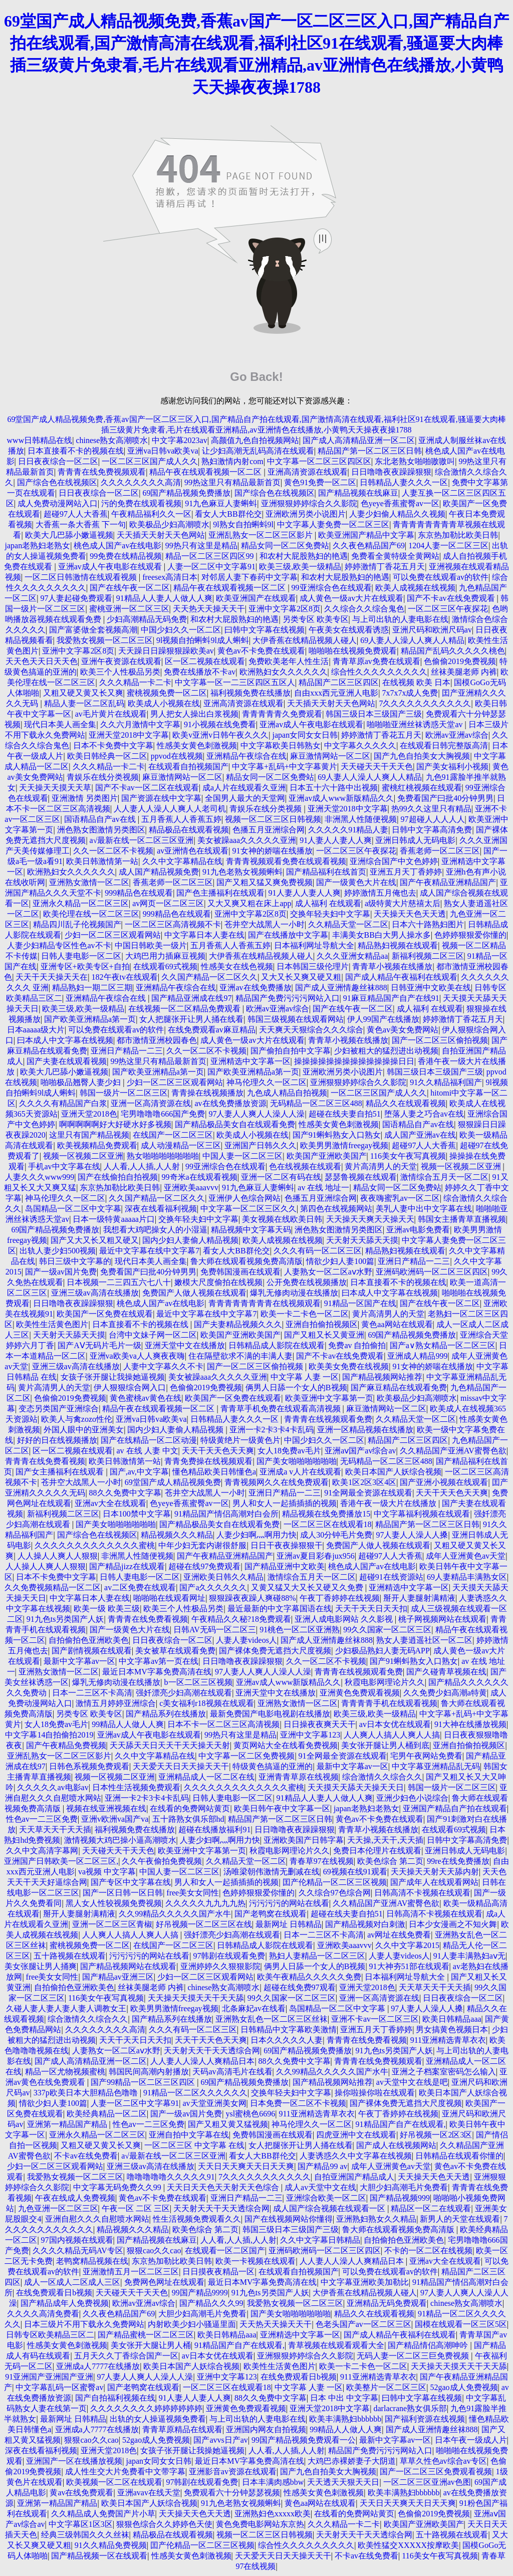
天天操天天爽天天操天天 (370, 1219)
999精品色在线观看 (139, 893)
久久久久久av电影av (52, 1787)
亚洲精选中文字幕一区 (250, 1061)
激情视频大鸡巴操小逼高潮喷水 (120, 1840)
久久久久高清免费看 (43, 2313)
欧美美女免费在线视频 (349, 1366)
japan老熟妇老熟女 (38, 545)
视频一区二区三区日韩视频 (273, 819)
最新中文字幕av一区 (79, 1661)
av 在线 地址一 (323, 1187)
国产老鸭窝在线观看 (270, 1913)
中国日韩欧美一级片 (151, 945)
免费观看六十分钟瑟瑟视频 (232, 2492)
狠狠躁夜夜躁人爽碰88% (252, 1598)
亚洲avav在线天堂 (148, 2492)
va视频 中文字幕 (107, 1871)
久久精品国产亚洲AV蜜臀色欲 (453, 1450)
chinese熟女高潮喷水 (112, 440)
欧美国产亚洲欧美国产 (327, 1156)
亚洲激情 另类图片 (85, 798)
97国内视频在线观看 (77, 2240)
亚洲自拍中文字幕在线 (189, 2134)
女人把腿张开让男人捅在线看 (191, 1019)
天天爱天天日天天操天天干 (181, 1766)
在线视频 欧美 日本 (416, 682)
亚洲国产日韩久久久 (260, 1145)
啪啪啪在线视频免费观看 (353, 651)
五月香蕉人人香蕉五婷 (181, 819)
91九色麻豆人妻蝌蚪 (221, 503)
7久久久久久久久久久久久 (425, 703)
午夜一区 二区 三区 (136, 2208)
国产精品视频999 (400, 2198)
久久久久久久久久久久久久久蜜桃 (95, 1545)
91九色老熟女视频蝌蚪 (242, 872)
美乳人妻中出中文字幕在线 (424, 1208)
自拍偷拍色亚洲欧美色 (89, 1640)
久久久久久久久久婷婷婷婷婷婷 (146, 2408)
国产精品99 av (322, 2166)
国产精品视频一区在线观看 (99, 2555)
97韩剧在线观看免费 (229, 1956)
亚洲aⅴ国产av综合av (360, 1450)
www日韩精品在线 (40, 440)
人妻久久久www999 (40, 1177)
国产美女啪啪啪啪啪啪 (296, 1461)
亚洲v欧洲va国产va (114, 1819)
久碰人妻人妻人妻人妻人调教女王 (66, 2008)
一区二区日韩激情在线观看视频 (82, 577)
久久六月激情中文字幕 (140, 724)
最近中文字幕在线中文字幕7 (149, 1250)
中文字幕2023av (179, 440)
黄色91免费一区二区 (320, 482)
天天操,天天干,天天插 (385, 1840)
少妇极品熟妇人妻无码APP (382, 1650)
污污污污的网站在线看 (289, 1903)
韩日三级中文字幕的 (75, 1261)
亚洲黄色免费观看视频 (360, 1692)
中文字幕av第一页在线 (158, 1661)
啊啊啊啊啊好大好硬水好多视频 (115, 1124)
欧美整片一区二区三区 (386, 2387)
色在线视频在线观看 (305, 1166)
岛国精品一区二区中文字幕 (73, 1208)
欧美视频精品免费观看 (97, 1145)
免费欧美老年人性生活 (288, 661)
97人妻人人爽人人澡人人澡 (256, 1114)
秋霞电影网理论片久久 (385, 1682)
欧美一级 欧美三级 (107, 1608)
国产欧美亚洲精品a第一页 (90, 1019)
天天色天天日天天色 (42, 661)
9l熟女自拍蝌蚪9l (243, 524)
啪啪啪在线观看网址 (169, 1598)
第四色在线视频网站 (336, 1208)
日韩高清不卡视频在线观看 (422, 1892)
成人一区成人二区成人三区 (72, 2282)
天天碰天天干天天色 (377, 766)
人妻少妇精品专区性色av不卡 (59, 945)
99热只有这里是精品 (201, 545)
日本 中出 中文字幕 (344, 2398)
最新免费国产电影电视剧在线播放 (270, 1713)
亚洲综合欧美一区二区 (326, 2198)
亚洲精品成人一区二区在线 (206, 1777)
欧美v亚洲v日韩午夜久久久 (220, 735)
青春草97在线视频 (322, 1861)
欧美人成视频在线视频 (415, 587)
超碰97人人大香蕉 (76, 514)
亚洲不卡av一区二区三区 (375, 2019)
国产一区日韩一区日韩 (123, 1892)
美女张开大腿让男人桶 (151, 2345)
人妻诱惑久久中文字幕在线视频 (356, 2156)
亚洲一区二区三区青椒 (112, 1924)
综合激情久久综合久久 (382, 1777)
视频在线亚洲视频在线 (106, 1808)
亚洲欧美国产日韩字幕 (304, 1840)
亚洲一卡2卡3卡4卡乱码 (271, 1429)
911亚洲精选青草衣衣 (448, 2040)
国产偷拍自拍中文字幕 (290, 1050)
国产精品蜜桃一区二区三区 (146, 2334)
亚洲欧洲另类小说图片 (306, 514)
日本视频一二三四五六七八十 (119, 1282)
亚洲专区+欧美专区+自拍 (85, 966)
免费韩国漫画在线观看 (240, 1271)
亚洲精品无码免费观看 (387, 2303)
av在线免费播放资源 (230, 1103)
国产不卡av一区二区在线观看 (147, 787)
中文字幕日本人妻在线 (204, 935)
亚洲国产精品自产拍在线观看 (455, 1808)
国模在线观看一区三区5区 (461, 2324)
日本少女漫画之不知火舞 (453, 1924)
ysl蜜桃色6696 (251, 2113)
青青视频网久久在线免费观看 (276, 1482)
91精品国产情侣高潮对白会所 (226, 1514)
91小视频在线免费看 (220, 724)
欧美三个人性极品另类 (120, 672)
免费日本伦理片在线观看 (377, 1850)
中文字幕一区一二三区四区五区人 (235, 682)
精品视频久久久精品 (177, 1535)
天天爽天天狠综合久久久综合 (311, 1029)
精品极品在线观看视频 (189, 829)
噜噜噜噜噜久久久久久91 (171, 2177)
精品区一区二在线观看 (431, 2208)
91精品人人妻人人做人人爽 (164, 598)
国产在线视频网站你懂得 (288, 2219)
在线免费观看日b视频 (54, 2292)
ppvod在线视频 (177, 756)
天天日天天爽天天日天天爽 (246, 2166)
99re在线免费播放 (458, 1861)
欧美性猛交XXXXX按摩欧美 (408, 2545)
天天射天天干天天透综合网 (212, 2050)
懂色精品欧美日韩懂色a (214, 1471)
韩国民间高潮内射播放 (149, 2071)
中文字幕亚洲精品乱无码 (436, 1766)
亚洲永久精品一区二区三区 (81, 903)
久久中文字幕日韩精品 (320, 2240)
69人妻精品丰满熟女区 (467, 1577)
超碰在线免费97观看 (300, 1987)
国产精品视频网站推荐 (382, 1377)
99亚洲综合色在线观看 (332, 587)
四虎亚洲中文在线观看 (356, 2134)
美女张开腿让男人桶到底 (385, 1745)
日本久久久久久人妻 (286, 2040)
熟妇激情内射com (232, 461)
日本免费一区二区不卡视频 (298, 2103)
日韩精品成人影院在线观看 (276, 1345)
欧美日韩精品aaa (451, 2019)
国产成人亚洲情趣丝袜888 (341, 987)
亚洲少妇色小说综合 (412, 1798)
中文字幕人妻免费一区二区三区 (333, 524)
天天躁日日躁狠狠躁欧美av (166, 651)
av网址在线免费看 (399, 1934)
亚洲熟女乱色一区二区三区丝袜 (271, 2019)
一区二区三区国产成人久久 (150, 461)
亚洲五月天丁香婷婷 (406, 872)
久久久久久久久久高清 (141, 482)
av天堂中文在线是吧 (412, 2082)
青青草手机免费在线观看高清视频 (281, 1408)
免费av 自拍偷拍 (357, 1345)
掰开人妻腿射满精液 (419, 1598)
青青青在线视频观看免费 (328, 1419)
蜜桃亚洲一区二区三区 (129, 608)
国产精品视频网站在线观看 (128, 1966)
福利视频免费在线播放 (250, 693)
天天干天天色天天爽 (218, 1450)
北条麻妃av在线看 (254, 2008)
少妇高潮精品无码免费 (147, 619)
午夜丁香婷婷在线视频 (340, 1598)
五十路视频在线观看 (70, 1956)
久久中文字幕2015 (407, 1945)
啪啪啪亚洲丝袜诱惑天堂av (415, 724)
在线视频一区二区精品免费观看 (185, 1008)
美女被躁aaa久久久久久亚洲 (246, 840)
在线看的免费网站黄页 (190, 1808)
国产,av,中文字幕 (139, 1471)
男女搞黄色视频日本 (452, 2029)
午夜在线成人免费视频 (75, 2198)
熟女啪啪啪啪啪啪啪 (163, 1156)
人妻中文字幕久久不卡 (163, 1366)
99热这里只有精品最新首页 (232, 482)
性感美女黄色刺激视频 (197, 745)
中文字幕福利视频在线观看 (422, 1514)
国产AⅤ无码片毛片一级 (99, 1345)
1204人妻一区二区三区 (448, 545)
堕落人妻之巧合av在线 (424, 1114)
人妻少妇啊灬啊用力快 (256, 1535)
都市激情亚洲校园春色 (157, 1040)
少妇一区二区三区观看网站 (113, 935)
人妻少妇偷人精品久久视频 (397, 514)
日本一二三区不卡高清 (92, 1692)
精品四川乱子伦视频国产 (77, 924)
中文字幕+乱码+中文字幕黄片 (284, 766)
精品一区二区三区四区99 (210, 556)
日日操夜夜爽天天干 (320, 1724)
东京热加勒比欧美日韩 (458, 535)
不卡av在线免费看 (86, 2156)
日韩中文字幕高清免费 (432, 829)
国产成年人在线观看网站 (434, 1882)
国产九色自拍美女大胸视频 (422, 756)
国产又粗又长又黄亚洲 (324, 1335)
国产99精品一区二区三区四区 (144, 2082)
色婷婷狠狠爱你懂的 (470, 935)
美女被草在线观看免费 (175, 1650)
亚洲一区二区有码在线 (281, 1177)
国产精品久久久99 (211, 2303)
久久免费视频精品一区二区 (53, 1587)
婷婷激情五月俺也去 (380, 893)
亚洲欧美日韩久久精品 (223, 1577)
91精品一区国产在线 (360, 1303)
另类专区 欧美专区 (316, 619)
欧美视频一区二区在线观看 (114, 2482)
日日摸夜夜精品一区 (218, 2271)
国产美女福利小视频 (452, 766)
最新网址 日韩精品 (288, 1924)
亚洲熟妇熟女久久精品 (376, 2219)
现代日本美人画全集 (60, 724)
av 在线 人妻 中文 (147, 1450)
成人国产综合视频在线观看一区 (330, 2208)
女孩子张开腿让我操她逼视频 (113, 1377)
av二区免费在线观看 (140, 1587)
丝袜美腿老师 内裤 (464, 672)
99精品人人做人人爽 (128, 1724)
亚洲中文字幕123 (310, 1735)
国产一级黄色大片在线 (356, 882)
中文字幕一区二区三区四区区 (319, 461)
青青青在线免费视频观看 (102, 472)
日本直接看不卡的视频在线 (76, 451)
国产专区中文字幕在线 (131, 1882)
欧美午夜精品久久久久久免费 (309, 1977)
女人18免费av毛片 (289, 1450)
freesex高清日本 (169, 577)
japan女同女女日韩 (305, 735)
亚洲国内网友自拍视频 (266, 2429)
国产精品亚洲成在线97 (191, 998)
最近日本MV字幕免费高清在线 (156, 1671)
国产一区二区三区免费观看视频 (436, 2471)
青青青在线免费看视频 (45, 1461)
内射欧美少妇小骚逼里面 (192, 2324)
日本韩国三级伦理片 (313, 966)
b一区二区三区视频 (198, 1682)
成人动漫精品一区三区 (181, 1145)
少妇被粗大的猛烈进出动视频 (386, 1050)
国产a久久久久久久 (213, 1587)
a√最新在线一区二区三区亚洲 (142, 840)
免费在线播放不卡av (199, 672)
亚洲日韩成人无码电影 (415, 840)
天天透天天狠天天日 (343, 2482)
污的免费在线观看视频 (141, 503)
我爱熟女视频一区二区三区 (105, 640)
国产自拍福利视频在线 (115, 2398)
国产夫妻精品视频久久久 (238, 1324)
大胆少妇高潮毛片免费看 (404, 2187)
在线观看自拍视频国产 (188, 766)
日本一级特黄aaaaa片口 (114, 1219)
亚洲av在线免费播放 (255, 987)
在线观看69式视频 (165, 966)
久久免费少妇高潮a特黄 (445, 1692)
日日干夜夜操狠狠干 (286, 1545)
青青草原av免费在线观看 (376, 661)
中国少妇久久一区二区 (181, 629)
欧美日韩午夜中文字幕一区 (282, 1808)
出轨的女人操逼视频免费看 (158, 2419)
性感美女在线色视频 (237, 966)
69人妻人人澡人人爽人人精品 (412, 640)
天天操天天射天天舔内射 (435, 1871)
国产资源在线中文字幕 (161, 798)
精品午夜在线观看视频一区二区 (206, 472)
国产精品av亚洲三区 (118, 1977)
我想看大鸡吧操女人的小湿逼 (155, 1229)
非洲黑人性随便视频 (361, 819)
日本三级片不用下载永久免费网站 (84, 2324)
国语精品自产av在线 (101, 819)
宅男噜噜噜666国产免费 (163, 1114)
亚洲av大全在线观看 (110, 1503)
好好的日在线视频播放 (57, 1440)
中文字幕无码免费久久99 (118, 2187)
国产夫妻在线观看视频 (67, 1061)
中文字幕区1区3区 (81, 2524)
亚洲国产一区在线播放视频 (74, 2461)
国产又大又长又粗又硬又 (95, 1240)
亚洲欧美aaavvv (191, 1187)
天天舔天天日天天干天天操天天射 (170, 1745)
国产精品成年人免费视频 (65, 2303)
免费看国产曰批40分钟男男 (445, 798)
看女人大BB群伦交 (228, 514)
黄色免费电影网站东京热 (260, 2524)
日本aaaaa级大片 (36, 1029)
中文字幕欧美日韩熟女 (280, 745)
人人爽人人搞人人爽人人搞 (392, 1735)
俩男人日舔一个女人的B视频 (296, 1387)
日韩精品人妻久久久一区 (404, 482)
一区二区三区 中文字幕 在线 (194, 2145)
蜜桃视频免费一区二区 (167, 693)
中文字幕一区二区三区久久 (248, 1208)
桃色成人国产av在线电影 (117, 545)
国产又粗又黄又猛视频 (228, 2124)
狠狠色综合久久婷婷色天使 (164, 2524)
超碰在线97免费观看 (204, 1566)
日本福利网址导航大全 (314, 945)
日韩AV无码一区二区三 (214, 1629)
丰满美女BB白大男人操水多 (381, 935)
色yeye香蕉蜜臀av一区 (400, 503)
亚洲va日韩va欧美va (162, 451)
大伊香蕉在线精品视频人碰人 (304, 640)
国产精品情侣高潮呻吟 (429, 2345)
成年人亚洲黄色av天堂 (465, 1556)
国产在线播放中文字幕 (288, 935)
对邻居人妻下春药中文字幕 (249, 577)
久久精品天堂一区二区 (348, 924)
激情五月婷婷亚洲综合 (116, 1703)
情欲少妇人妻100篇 (340, 1261)
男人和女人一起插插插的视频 (284, 1503)
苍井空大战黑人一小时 (264, 924)
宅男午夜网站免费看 (426, 1756)
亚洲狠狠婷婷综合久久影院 (309, 503)
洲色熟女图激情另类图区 (101, 829)
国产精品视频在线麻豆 (358, 493)
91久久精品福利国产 (446, 1082)
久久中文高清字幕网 (42, 1850)
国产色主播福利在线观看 (220, 893)
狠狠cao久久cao (154, 2250)
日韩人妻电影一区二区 (81, 956)
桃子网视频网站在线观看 (442, 1619)
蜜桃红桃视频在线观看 (422, 787)
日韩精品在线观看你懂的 (459, 2156)
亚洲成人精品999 (417, 1356)
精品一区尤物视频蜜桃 (65, 2071)
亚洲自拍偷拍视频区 (322, 1324)
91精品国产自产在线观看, (401, 2124)
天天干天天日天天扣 (371, 1608)
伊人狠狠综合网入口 (130, 1387)
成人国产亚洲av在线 (420, 1135)
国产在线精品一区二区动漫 (149, 1440)
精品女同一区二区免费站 (285, 545)
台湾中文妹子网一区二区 (153, 1335)
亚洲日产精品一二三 (127, 1050)
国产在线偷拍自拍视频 (118, 1177)
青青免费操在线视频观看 (208, 1461)
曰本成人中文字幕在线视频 (65, 1040)
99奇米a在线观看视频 (199, 1177)
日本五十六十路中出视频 (334, 787)
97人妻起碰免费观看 (76, 598)
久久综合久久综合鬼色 (364, 608)
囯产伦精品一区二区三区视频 (335, 1882)
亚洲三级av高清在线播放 (95, 1293)
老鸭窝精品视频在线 (92, 2261)
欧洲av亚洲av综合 (456, 735)
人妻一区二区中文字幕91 (211, 566)
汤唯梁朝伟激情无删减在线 (271, 1871)
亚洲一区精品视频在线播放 (365, 1429)
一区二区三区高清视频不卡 (173, 924)
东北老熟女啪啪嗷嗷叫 (415, 461)
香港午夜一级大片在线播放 (389, 1503)
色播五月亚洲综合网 (268, 829)
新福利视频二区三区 (428, 956)
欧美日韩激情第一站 (102, 861)
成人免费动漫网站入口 (58, 503)
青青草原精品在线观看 (182, 2429)
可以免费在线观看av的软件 (440, 577)
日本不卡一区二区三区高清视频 (223, 1724)
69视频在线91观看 (355, 1871)
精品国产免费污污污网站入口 (287, 998)
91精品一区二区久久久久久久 (195, 2092)
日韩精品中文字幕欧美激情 (288, 2029)
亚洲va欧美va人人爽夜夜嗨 (137, 1356)
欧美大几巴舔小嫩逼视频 (69, 535)
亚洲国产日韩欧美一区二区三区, (61, 1861)
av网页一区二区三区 (168, 903)
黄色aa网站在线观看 (396, 1324)
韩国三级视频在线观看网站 (295, 1019)
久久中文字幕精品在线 (182, 861)
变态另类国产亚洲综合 (59, 1408)
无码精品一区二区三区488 (316, 1103)
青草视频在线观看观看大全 (336, 2345)
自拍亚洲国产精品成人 (354, 2177)
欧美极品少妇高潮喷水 (169, 524)
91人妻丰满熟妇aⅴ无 (469, 1956)
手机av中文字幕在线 (64, 1166)
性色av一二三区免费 (42, 1819)
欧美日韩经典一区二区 (107, 756)
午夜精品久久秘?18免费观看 (241, 1619)
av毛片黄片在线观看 (111, 714)
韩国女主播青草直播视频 (462, 1219)
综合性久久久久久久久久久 (379, 672)
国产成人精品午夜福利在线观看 (401, 977)
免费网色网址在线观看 (164, 2282)
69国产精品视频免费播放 (186, 493)
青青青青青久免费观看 (282, 714)
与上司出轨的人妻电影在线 (400, 619)
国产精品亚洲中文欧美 (284, 1566)
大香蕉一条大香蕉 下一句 (81, 524)
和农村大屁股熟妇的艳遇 (304, 556)
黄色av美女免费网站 (402, 1029)
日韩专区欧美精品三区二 (50, 2334)
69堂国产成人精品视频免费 (173, 1482)
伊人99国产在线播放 (383, 1019)
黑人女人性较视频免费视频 (114, 1903)
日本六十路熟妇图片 (428, 924)
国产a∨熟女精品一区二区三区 (442, 1345)
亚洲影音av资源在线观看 (233, 2471)
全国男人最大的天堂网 (245, 798)
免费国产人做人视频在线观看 (194, 1293)
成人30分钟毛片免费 (336, 1535)
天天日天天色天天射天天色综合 (224, 2187)
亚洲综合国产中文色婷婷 (394, 861)
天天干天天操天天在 (52, 977)
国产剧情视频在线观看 (92, 1650)
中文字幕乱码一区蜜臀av (59, 2387)
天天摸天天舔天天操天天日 (356, 1787)
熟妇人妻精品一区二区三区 (317, 1956)
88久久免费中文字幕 (125, 1492)
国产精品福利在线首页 (326, 872)
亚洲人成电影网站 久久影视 (345, 1619)
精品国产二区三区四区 (339, 682)
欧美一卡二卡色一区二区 (305, 1314)
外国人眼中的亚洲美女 (84, 1429)
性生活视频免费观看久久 (197, 2219)
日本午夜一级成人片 (471, 2440)
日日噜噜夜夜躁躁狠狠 (391, 472)
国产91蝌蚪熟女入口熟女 (337, 1135)
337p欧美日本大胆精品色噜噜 (87, 2092)
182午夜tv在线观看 (125, 977)
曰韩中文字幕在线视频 (264, 629)
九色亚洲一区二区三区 (58, 2208)
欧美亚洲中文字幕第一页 (329, 1398)
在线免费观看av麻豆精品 (211, 1029)
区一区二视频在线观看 (205, 661)
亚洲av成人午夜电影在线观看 (111, 566)
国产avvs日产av (220, 2440)
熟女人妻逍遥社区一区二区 (424, 1640)
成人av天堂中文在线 (320, 2187)
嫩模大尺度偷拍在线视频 (218, 1282)
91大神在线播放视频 (470, 1724)
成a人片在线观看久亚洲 (244, 787)
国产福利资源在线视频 (425, 2419)
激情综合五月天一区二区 (444, 1177)
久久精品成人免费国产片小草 (103, 2513)
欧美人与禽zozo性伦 (76, 1419)
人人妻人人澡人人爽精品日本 (202, 2061)
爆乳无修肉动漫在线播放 (294, 1293)
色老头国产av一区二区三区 (363, 2324)
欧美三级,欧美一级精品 (300, 566)
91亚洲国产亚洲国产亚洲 (49, 2377)
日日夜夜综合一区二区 (58, 461)
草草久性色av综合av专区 (443, 2461)
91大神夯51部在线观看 (409, 1966)
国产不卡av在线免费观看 (451, 598)
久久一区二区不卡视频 (113, 850)
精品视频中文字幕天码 (251, 1229)
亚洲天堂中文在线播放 (185, 1345)
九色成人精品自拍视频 (287, 1093)
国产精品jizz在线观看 (127, 1566)
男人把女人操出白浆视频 (194, 714)
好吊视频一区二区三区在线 (204, 1924)
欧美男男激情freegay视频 (344, 1145)
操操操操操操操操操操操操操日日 (354, 1061)
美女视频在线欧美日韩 (282, 1219)
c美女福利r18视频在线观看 (206, 1703)
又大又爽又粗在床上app (249, 903)
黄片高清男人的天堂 (381, 1166)
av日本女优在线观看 (395, 1724)
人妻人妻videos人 (246, 1640)
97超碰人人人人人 (433, 819)
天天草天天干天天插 (55, 1829)
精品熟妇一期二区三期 (92, 987)
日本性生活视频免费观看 (136, 1787)
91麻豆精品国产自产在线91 (391, 998)
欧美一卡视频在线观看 (255, 2261)
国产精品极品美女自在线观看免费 (235, 1124)
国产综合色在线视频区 (57, 482)
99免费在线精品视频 (126, 556)
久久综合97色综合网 (335, 1892)
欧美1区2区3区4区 (364, 1482)
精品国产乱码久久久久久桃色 (453, 651)
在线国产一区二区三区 (173, 1135)
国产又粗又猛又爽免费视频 (264, 882)
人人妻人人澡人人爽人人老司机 (170, 808)
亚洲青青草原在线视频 (299, 1777)
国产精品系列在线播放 (166, 1713)
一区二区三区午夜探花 (448, 608)
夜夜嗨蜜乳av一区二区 (400, 1198)
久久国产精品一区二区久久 (209, 977)
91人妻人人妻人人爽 (336, 840)
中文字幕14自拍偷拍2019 (49, 1735)
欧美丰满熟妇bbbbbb (345, 2419)
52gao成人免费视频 (463, 2387)
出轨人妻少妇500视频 (58, 1250)
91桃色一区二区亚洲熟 (300, 1629)
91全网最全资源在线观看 (368, 1492)
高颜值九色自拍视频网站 (255, 440)
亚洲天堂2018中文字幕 (129, 735)
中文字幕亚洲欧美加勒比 (365, 2282)
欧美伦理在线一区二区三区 (91, 914)
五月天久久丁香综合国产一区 (126, 2355)
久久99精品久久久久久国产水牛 (175, 1913)
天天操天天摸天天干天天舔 (196, 1998)
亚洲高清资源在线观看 (308, 472)
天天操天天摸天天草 (55, 787)
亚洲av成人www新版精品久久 (341, 798)
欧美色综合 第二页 (390, 1861)
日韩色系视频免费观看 (89, 1766)
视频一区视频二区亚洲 (83, 1156)
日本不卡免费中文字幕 (113, 745)
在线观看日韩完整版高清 (444, 745)
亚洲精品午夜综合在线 (246, 756)
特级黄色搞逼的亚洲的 (272, 1766)
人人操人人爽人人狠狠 (58, 1556)
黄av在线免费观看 (81, 2492)
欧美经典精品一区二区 (107, 2113)
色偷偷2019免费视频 (460, 661)
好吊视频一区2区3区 (436, 2134)
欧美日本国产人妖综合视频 (393, 1471)
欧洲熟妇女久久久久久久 (283, 672)
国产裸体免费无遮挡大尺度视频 (275, 1650)
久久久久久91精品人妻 (348, 829)
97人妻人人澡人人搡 (412, 1535)
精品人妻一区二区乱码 (84, 703)
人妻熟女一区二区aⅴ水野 (328, 1271)
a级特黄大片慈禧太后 (402, 903)
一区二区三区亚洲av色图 (427, 2482)
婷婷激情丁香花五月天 (385, 566)
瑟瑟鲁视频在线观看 (361, 1177)
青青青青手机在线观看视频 (389, 1703)
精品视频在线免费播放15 (326, 1514)
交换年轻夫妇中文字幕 (330, 914)
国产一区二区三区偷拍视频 (440, 1040)
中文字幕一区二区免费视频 (246, 1756)
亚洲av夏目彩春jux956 (316, 1556)
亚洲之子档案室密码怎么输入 (444, 2071)
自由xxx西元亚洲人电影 (336, 693)
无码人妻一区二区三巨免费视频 (414, 2355)
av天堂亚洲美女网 (214, 2103)
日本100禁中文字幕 (137, 1514)
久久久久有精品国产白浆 (63, 1103)
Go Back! (256, 376)
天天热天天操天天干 (209, 608)
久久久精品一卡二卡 (135, 682)
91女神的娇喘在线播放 (272, 850)
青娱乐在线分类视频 (103, 777)
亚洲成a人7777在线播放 (98, 2366)
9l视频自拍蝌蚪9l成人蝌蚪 (202, 640)
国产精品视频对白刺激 (365, 1924)
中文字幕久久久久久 (360, 745)
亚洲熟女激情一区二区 (89, 882)
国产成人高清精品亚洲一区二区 (359, 440)
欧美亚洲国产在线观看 (256, 598)
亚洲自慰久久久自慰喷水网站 (97, 2219)
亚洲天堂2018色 (89, 1114)
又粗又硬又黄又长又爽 (83, 693)
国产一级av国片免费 (61, 1271)
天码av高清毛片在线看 (232, 2071)
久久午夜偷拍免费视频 (162, 1861)
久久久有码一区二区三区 (318, 1250)
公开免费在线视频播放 (307, 1282)
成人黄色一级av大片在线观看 (351, 598)
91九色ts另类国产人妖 (65, 1619)
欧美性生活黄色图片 (52, 1324)
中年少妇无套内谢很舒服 (202, 1545)
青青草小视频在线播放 (392, 966)
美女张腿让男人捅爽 (41, 1966)
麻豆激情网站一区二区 (330, 756)
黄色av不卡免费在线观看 (261, 651)
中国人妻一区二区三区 (242, 1156)
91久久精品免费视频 (111, 2545)
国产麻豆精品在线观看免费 (399, 1387)
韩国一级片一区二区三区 (124, 1093)
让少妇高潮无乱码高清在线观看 (258, 451)
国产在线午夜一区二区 (130, 587)
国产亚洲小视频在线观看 (444, 1482)
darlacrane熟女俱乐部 (410, 2408)
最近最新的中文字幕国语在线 (279, 1608)
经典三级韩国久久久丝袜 (85, 2534)
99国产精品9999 (200, 2292)
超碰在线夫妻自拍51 (345, 1114)
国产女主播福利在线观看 (61, 1471)
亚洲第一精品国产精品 (68, 2124)
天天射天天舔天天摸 (362, 1240)
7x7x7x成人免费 (410, 693)
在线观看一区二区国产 (225, 2250)
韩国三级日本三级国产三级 (374, 714)
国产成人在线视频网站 (396, 2145)
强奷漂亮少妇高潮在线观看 (184, 1692)
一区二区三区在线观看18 (328, 1524)
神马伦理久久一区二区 (266, 1082)
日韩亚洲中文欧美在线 (431, 987)
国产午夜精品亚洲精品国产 (448, 882)
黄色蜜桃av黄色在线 (145, 1398)
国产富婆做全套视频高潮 (93, 629)
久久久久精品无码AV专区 (78, 2250)
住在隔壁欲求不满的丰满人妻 (240, 1356)
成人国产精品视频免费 (159, 872)
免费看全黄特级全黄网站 (395, 556)
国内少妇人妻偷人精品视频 (190, 1240)
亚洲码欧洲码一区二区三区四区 (432, 1271)
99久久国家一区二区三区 (387, 1629)
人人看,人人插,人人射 (143, 1166)
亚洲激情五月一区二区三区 (131, 2271)
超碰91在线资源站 (391, 1577)
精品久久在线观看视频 (406, 1103)
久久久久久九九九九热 (205, 1903)
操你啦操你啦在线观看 (375, 2092)
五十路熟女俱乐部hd (188, 1819)
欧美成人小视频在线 (164, 703)
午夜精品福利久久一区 (151, 514)
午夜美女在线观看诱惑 (349, 629)
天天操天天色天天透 (410, 914)
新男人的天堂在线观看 (460, 2219)
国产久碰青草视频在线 (446, 1671)
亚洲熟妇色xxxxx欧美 (272, 2513)
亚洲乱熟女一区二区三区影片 (261, 535)
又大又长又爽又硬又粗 (301, 977)
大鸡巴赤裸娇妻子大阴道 (352, 2461)
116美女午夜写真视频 (408, 1156)
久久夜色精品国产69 (369, 545)
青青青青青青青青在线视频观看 (264, 1303)
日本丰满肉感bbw (273, 2482)
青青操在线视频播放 (207, 1093)
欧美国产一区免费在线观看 (105, 1314)
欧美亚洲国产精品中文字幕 (366, 535)
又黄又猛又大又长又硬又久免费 (308, 1587)
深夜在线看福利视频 (161, 1208)
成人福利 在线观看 (328, 903)
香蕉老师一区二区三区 (440, 850)
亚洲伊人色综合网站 (244, 1198)
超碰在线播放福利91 (214, 1829)
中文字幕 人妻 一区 (305, 1377)
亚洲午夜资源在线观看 (121, 661)
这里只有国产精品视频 (89, 1135)
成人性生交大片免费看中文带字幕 (125, 2471)
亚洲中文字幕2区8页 (284, 608)
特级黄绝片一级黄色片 (240, 1440)
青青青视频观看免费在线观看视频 (286, 861)
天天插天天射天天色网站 (161, 535)
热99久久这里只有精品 (431, 808)
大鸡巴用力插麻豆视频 (165, 956)
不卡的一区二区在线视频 (428, 2250)
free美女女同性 (192, 1892)
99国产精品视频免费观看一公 (303, 2440)
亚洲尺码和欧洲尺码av (432, 629)
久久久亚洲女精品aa (352, 956)
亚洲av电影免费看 (418, 1229)
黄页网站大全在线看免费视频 (285, 1745)
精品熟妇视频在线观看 (398, 945)
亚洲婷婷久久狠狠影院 (220, 1966)
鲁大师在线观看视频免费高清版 (246, 1261)
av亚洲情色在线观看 (192, 850)
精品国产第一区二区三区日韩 (370, 451)
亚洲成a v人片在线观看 (300, 1471)
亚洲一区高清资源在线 (151, 1103)
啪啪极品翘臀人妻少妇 (82, 1082)
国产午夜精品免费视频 (66, 1745)
